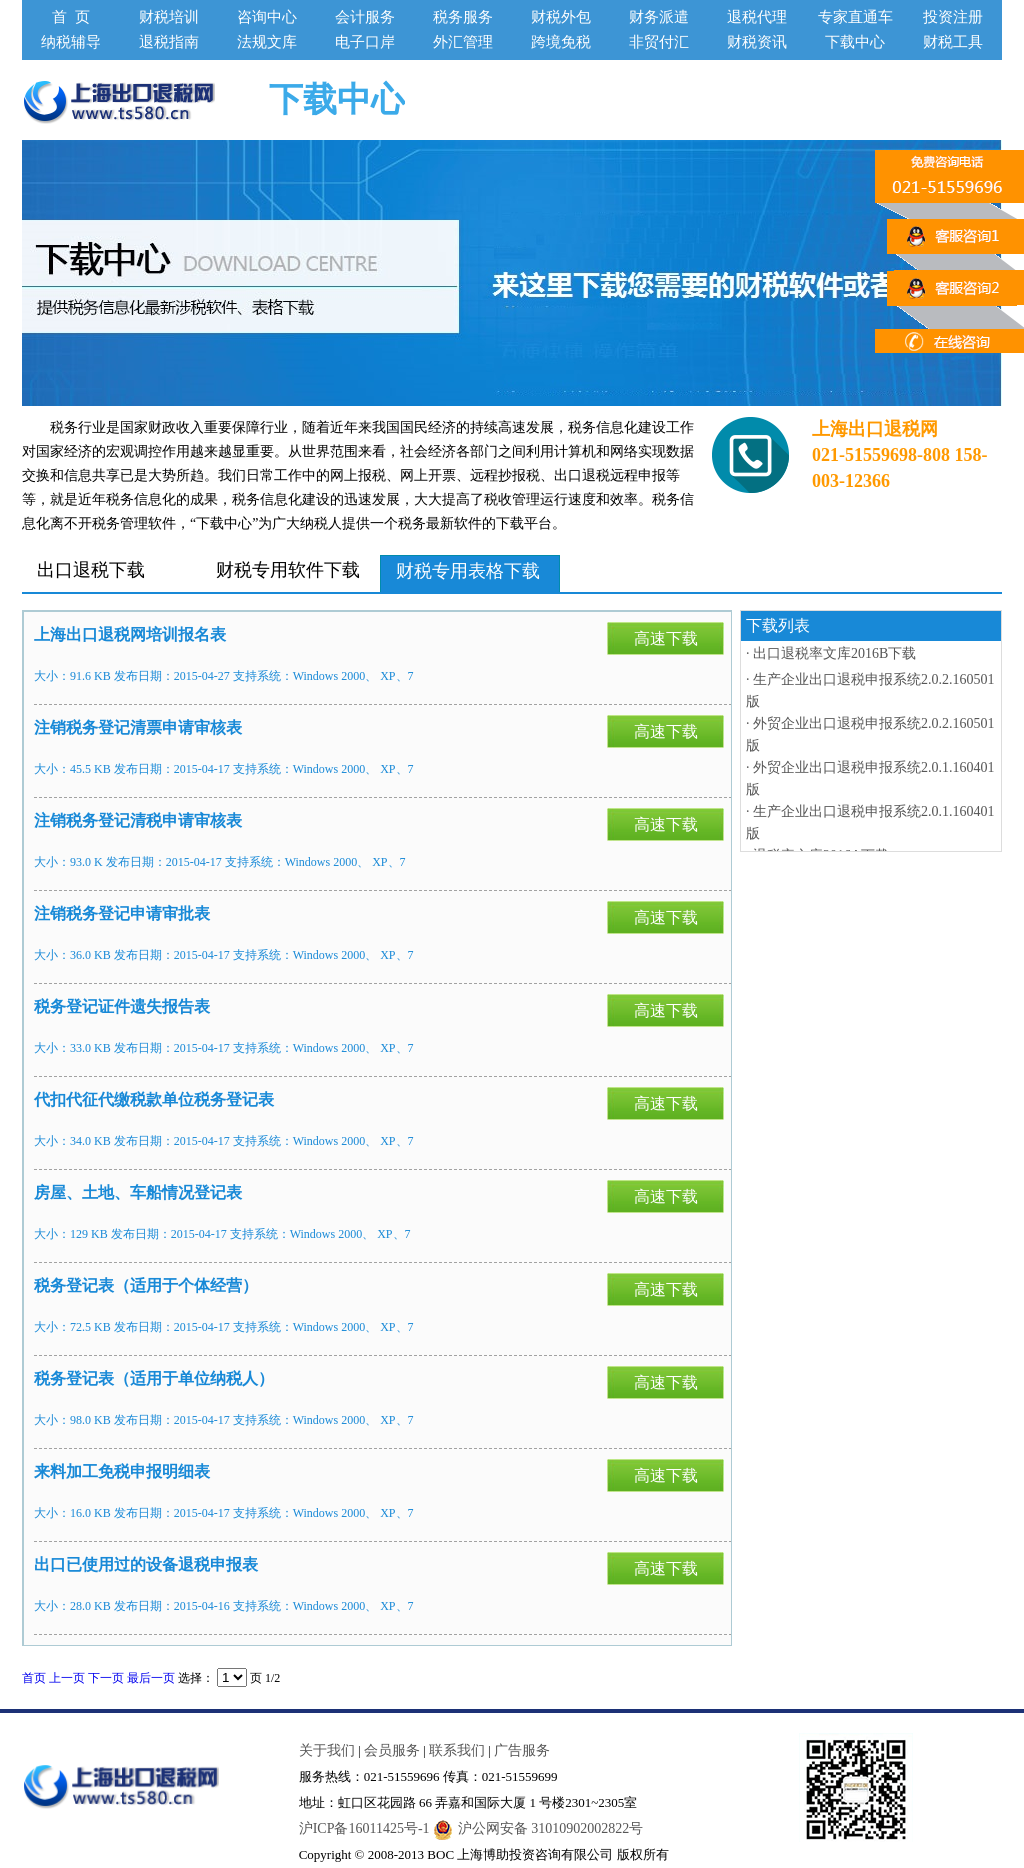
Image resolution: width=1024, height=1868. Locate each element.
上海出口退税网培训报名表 (130, 634)
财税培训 (169, 17)
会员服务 (392, 1750)
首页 (34, 1678)
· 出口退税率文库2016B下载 (831, 653)
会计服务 (365, 17)
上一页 (67, 1678)
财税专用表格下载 (468, 571)
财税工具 (953, 42)
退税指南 (169, 42)
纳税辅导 (71, 42)
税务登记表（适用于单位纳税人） (154, 1378)
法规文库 (267, 42)
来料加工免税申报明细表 (122, 1471)
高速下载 (666, 638)
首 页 (71, 17)
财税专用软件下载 (288, 569)
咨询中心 (267, 17)
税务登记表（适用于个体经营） (146, 1285)
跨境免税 (561, 42)
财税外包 (561, 17)
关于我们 (327, 1750)
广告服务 (522, 1750)
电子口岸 (365, 42)
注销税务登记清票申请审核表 (138, 727)
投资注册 (953, 17)
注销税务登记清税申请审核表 (138, 820)
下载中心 (855, 42)
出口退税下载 (91, 569)
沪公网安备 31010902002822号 (538, 1828)
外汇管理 (463, 42)
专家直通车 (855, 17)
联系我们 (457, 1750)
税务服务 (463, 17)
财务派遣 (659, 17)
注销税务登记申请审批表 (122, 913)
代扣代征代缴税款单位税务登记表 (154, 1099)
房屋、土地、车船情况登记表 (138, 1192)
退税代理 (757, 17)
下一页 (106, 1678)
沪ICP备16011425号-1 (364, 1828)
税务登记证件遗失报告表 (122, 1006)
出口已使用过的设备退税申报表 (146, 1564)
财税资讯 (757, 42)
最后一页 (151, 1678)
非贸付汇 (659, 42)
